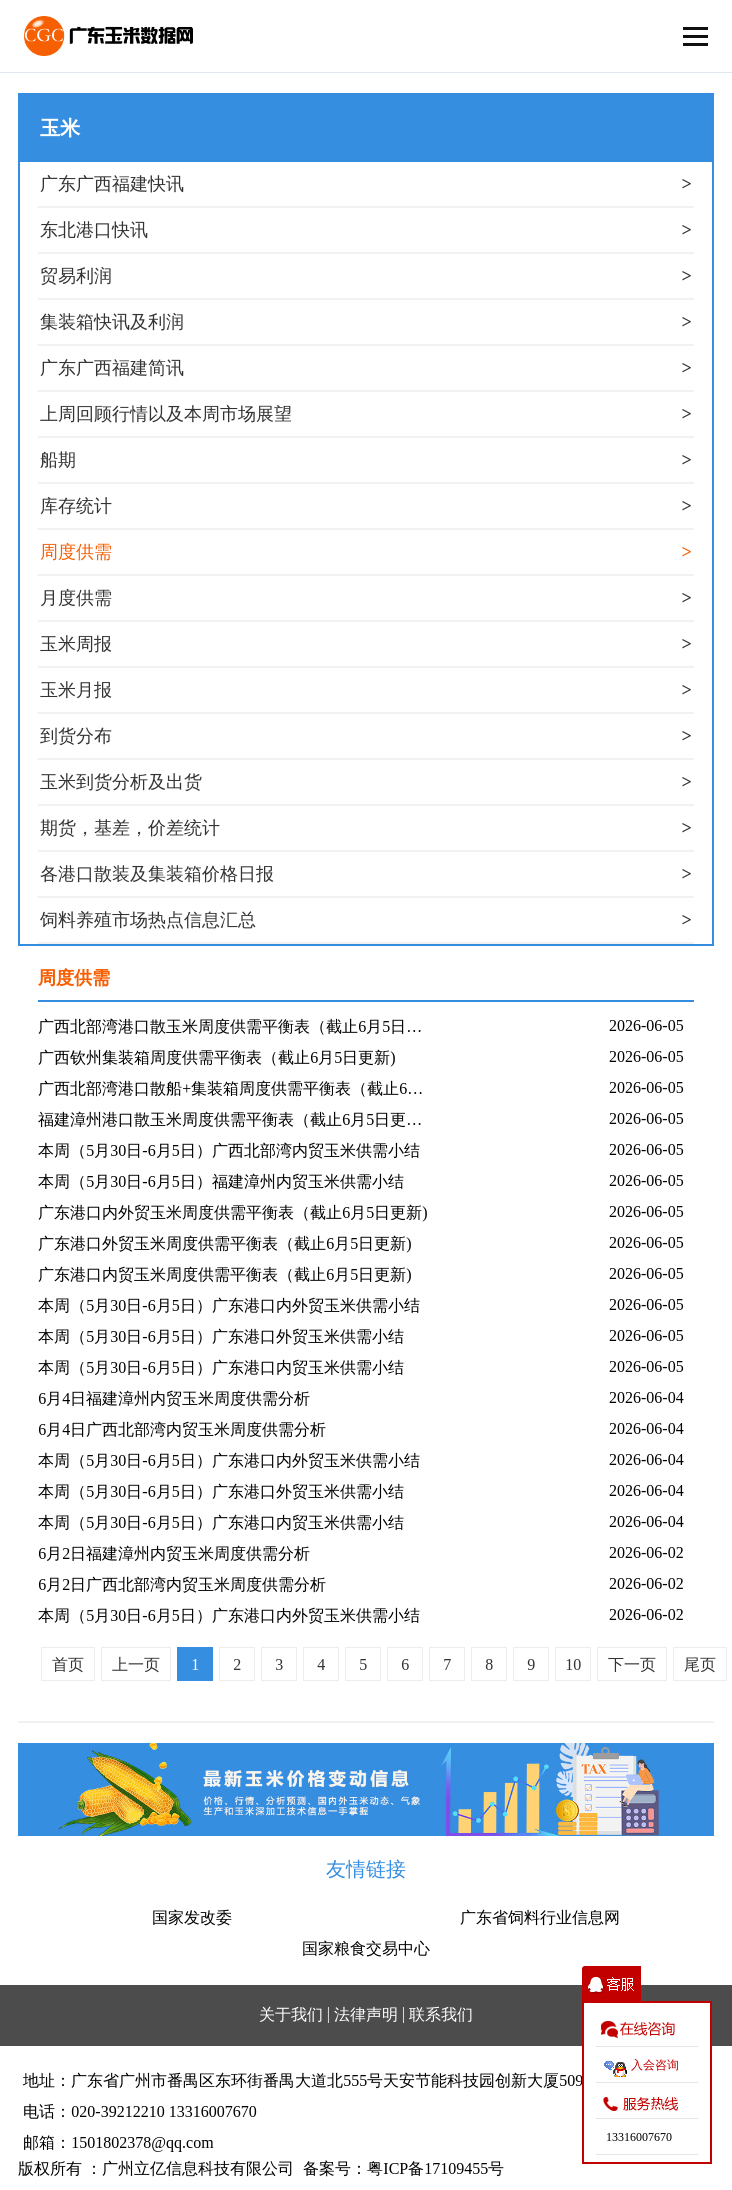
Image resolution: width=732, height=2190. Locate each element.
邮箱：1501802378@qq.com (118, 2142)
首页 (68, 1664)
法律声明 (366, 2014)
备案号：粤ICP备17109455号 (403, 2168)
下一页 (632, 1664)
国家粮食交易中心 (366, 1948)
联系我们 (441, 2014)
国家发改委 (192, 1917)
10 (573, 1664)
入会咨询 (655, 2065)
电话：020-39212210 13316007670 (139, 2111)
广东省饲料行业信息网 (540, 1917)
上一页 (136, 1664)
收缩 (611, 1984)
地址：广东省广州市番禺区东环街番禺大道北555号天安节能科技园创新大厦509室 (311, 2080)
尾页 (700, 1664)
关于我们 (291, 2014)
